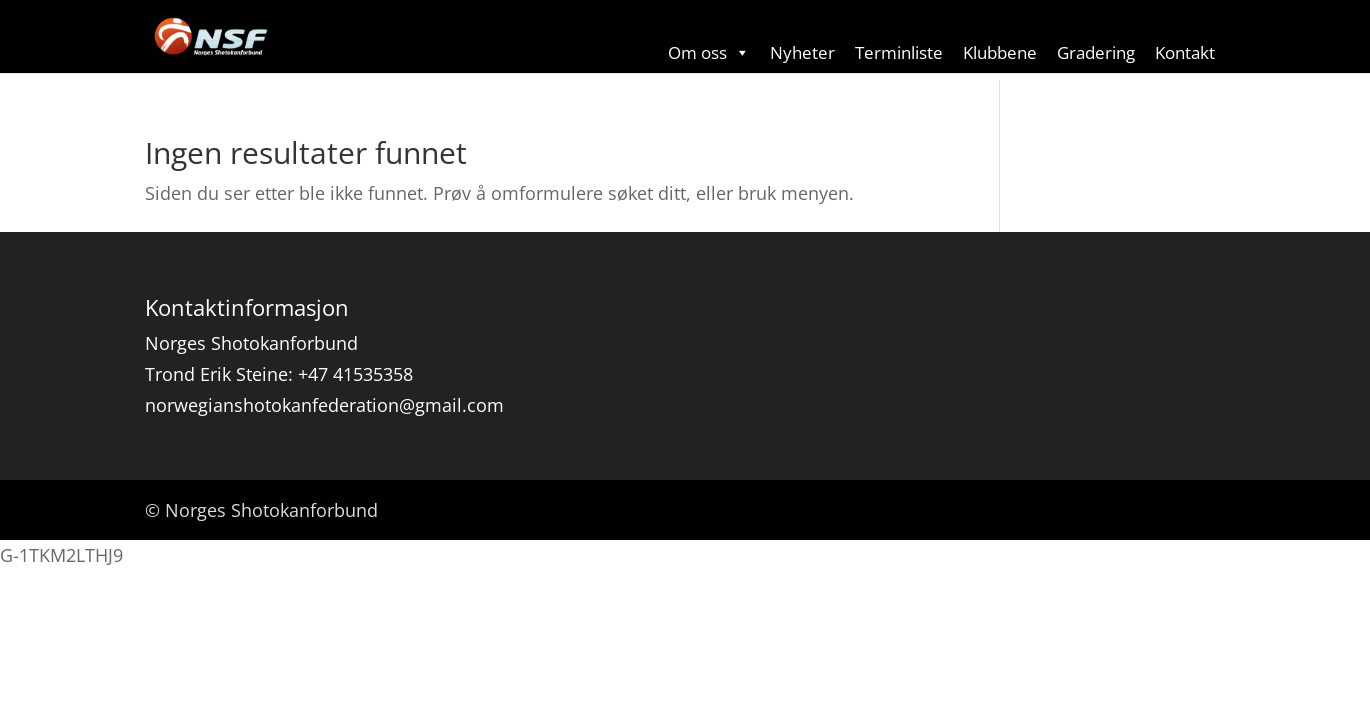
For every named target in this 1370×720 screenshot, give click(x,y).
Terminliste (899, 52)
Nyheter (802, 52)
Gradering (1096, 52)
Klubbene (1000, 52)
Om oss (709, 52)
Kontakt (1185, 52)
